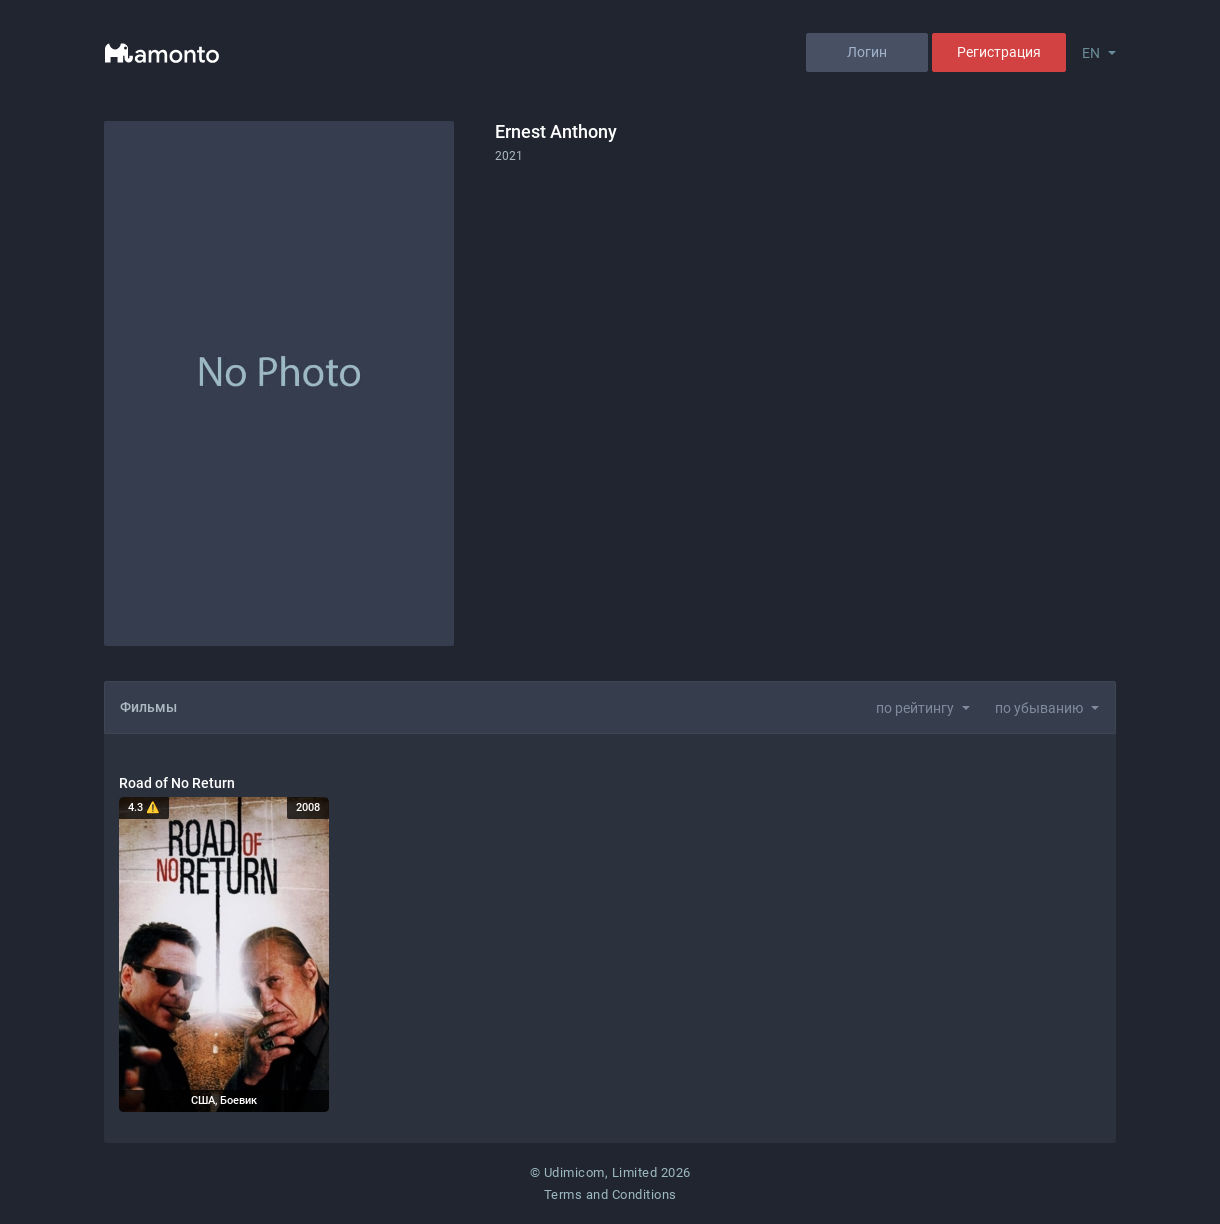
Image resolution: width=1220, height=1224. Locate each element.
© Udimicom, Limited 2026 (610, 1172)
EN (1091, 53)
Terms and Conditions (610, 1194)
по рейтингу (915, 708)
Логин (867, 52)
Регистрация (999, 52)
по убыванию (1039, 708)
